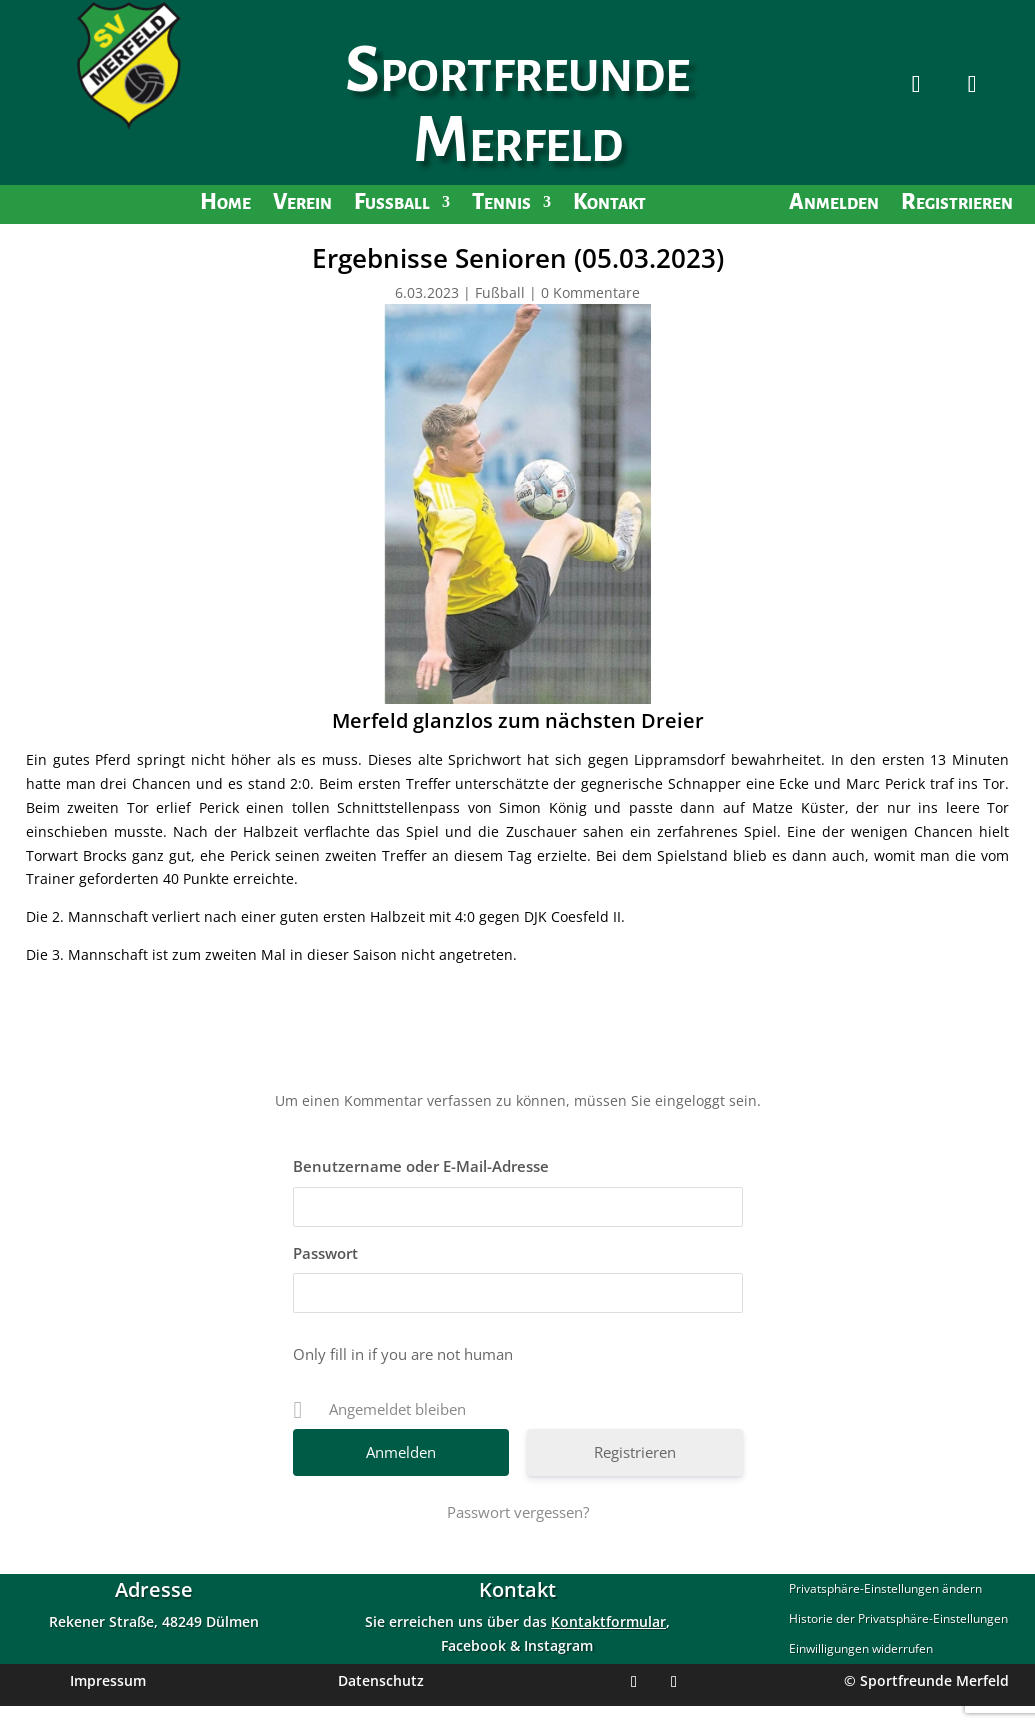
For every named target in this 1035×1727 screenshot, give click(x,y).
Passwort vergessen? (518, 1512)
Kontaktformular (608, 1621)
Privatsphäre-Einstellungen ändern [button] (885, 1589)
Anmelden (834, 204)
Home (225, 204)
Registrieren (957, 204)
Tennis (501, 204)
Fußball (392, 204)
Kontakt (609, 204)
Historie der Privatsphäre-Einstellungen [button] (898, 1619)
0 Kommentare (590, 292)
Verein (302, 204)
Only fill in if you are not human (403, 1354)
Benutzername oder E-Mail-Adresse (421, 1166)
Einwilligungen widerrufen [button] (861, 1649)
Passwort (325, 1253)
